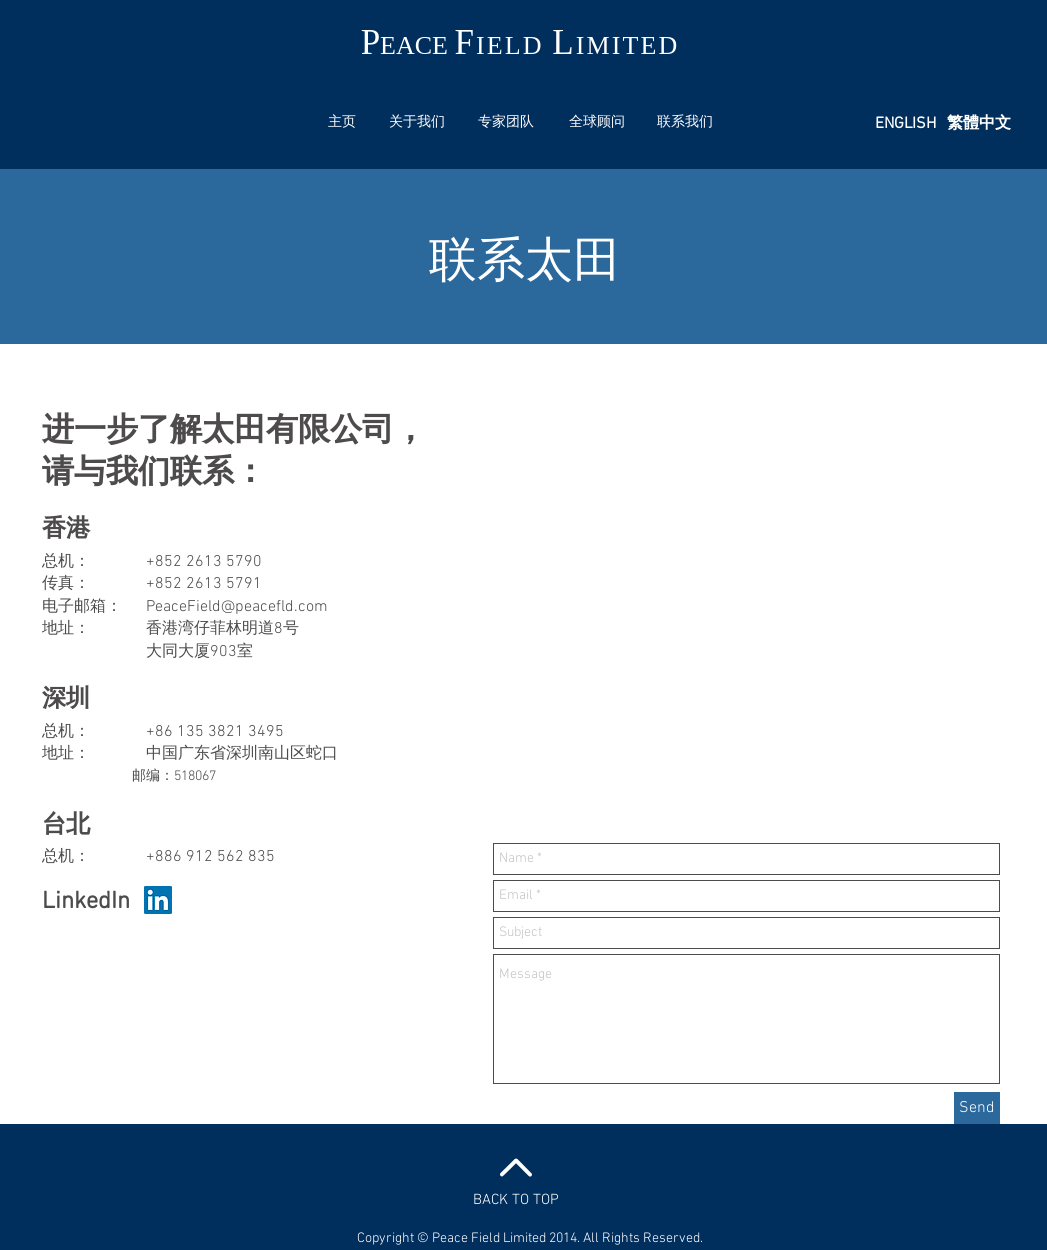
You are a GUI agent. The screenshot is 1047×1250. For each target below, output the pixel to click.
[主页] (342, 123)
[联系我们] (685, 123)
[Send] (977, 1108)
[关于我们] (417, 123)
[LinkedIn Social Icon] (158, 900)
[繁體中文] (979, 124)
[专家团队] (506, 123)
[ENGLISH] (906, 124)
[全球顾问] (597, 123)
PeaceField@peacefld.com (237, 607)
